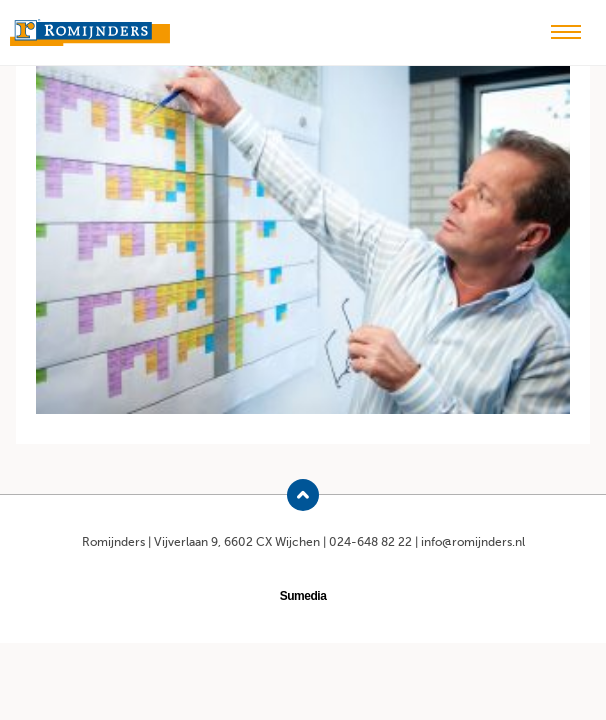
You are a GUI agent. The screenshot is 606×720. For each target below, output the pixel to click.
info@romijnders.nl (473, 542)
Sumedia (303, 596)
